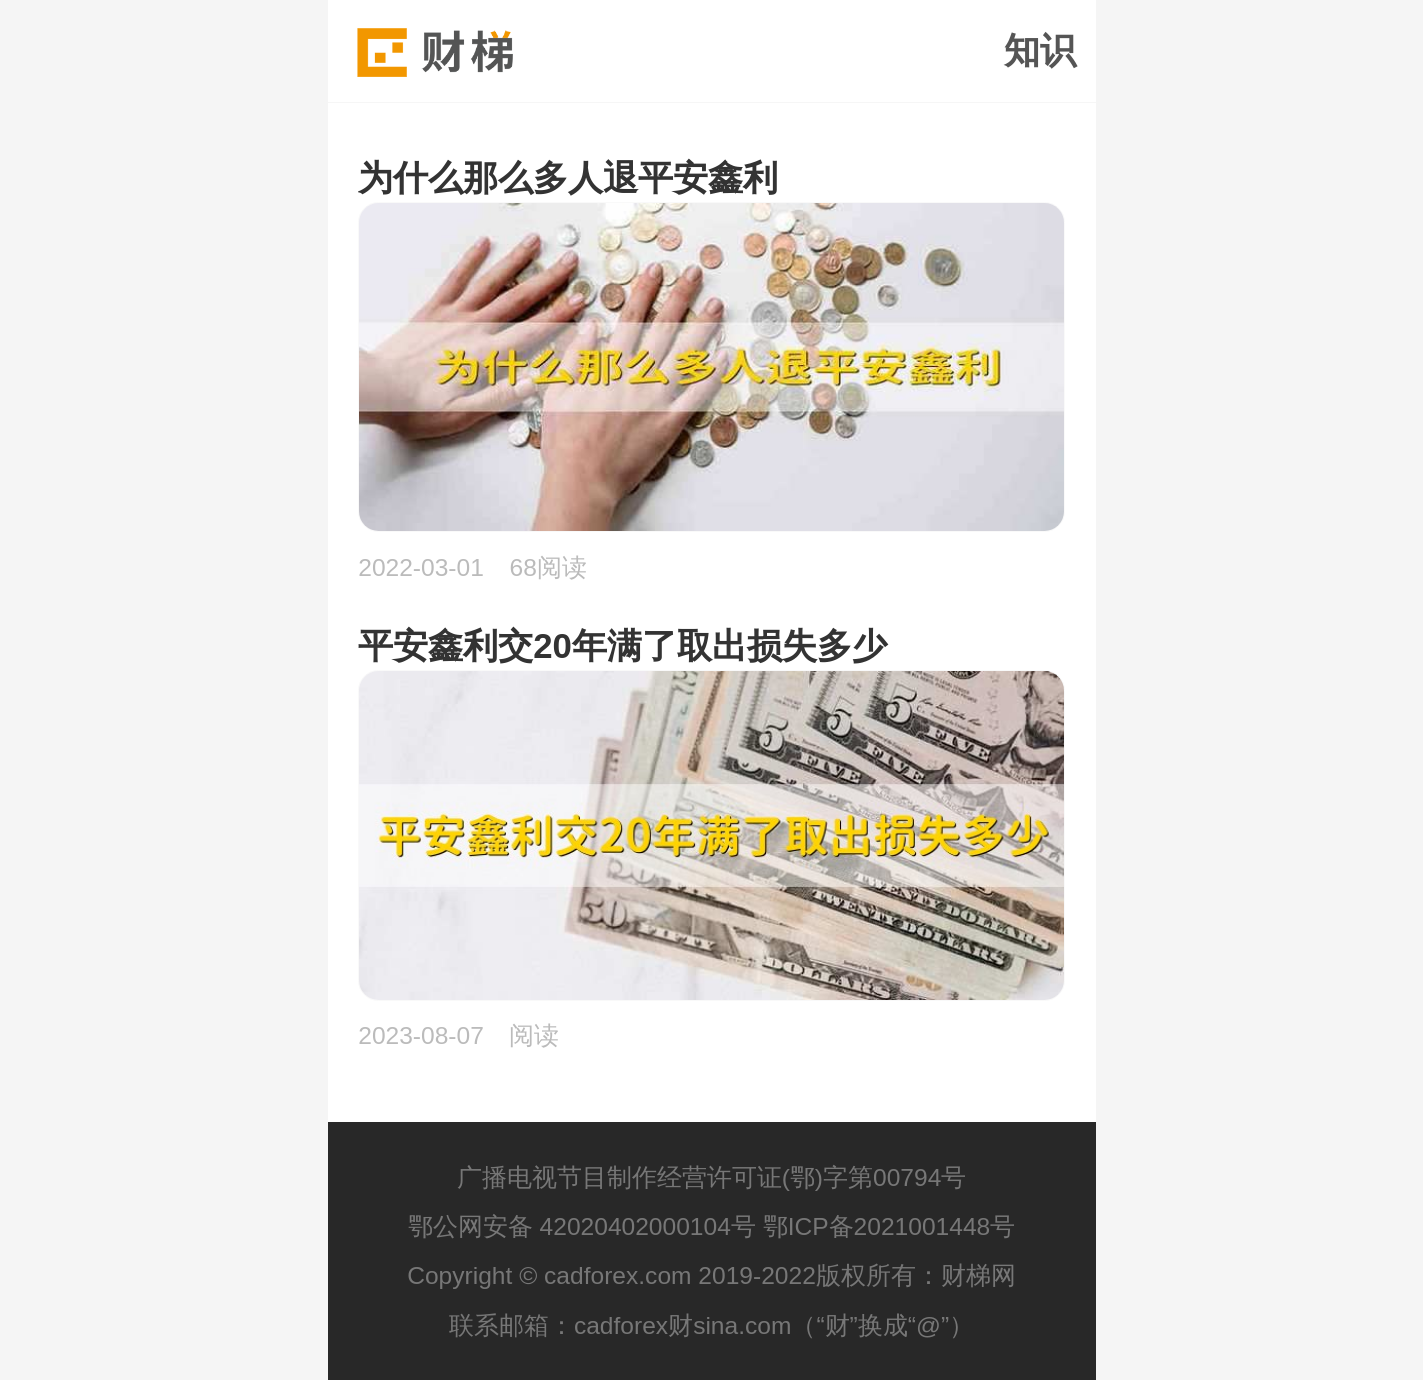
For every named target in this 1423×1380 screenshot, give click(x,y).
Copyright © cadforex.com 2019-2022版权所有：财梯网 (711, 1275)
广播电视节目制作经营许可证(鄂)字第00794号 (712, 1177)
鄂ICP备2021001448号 (889, 1226)
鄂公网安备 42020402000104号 (582, 1226)
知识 (1040, 51)
